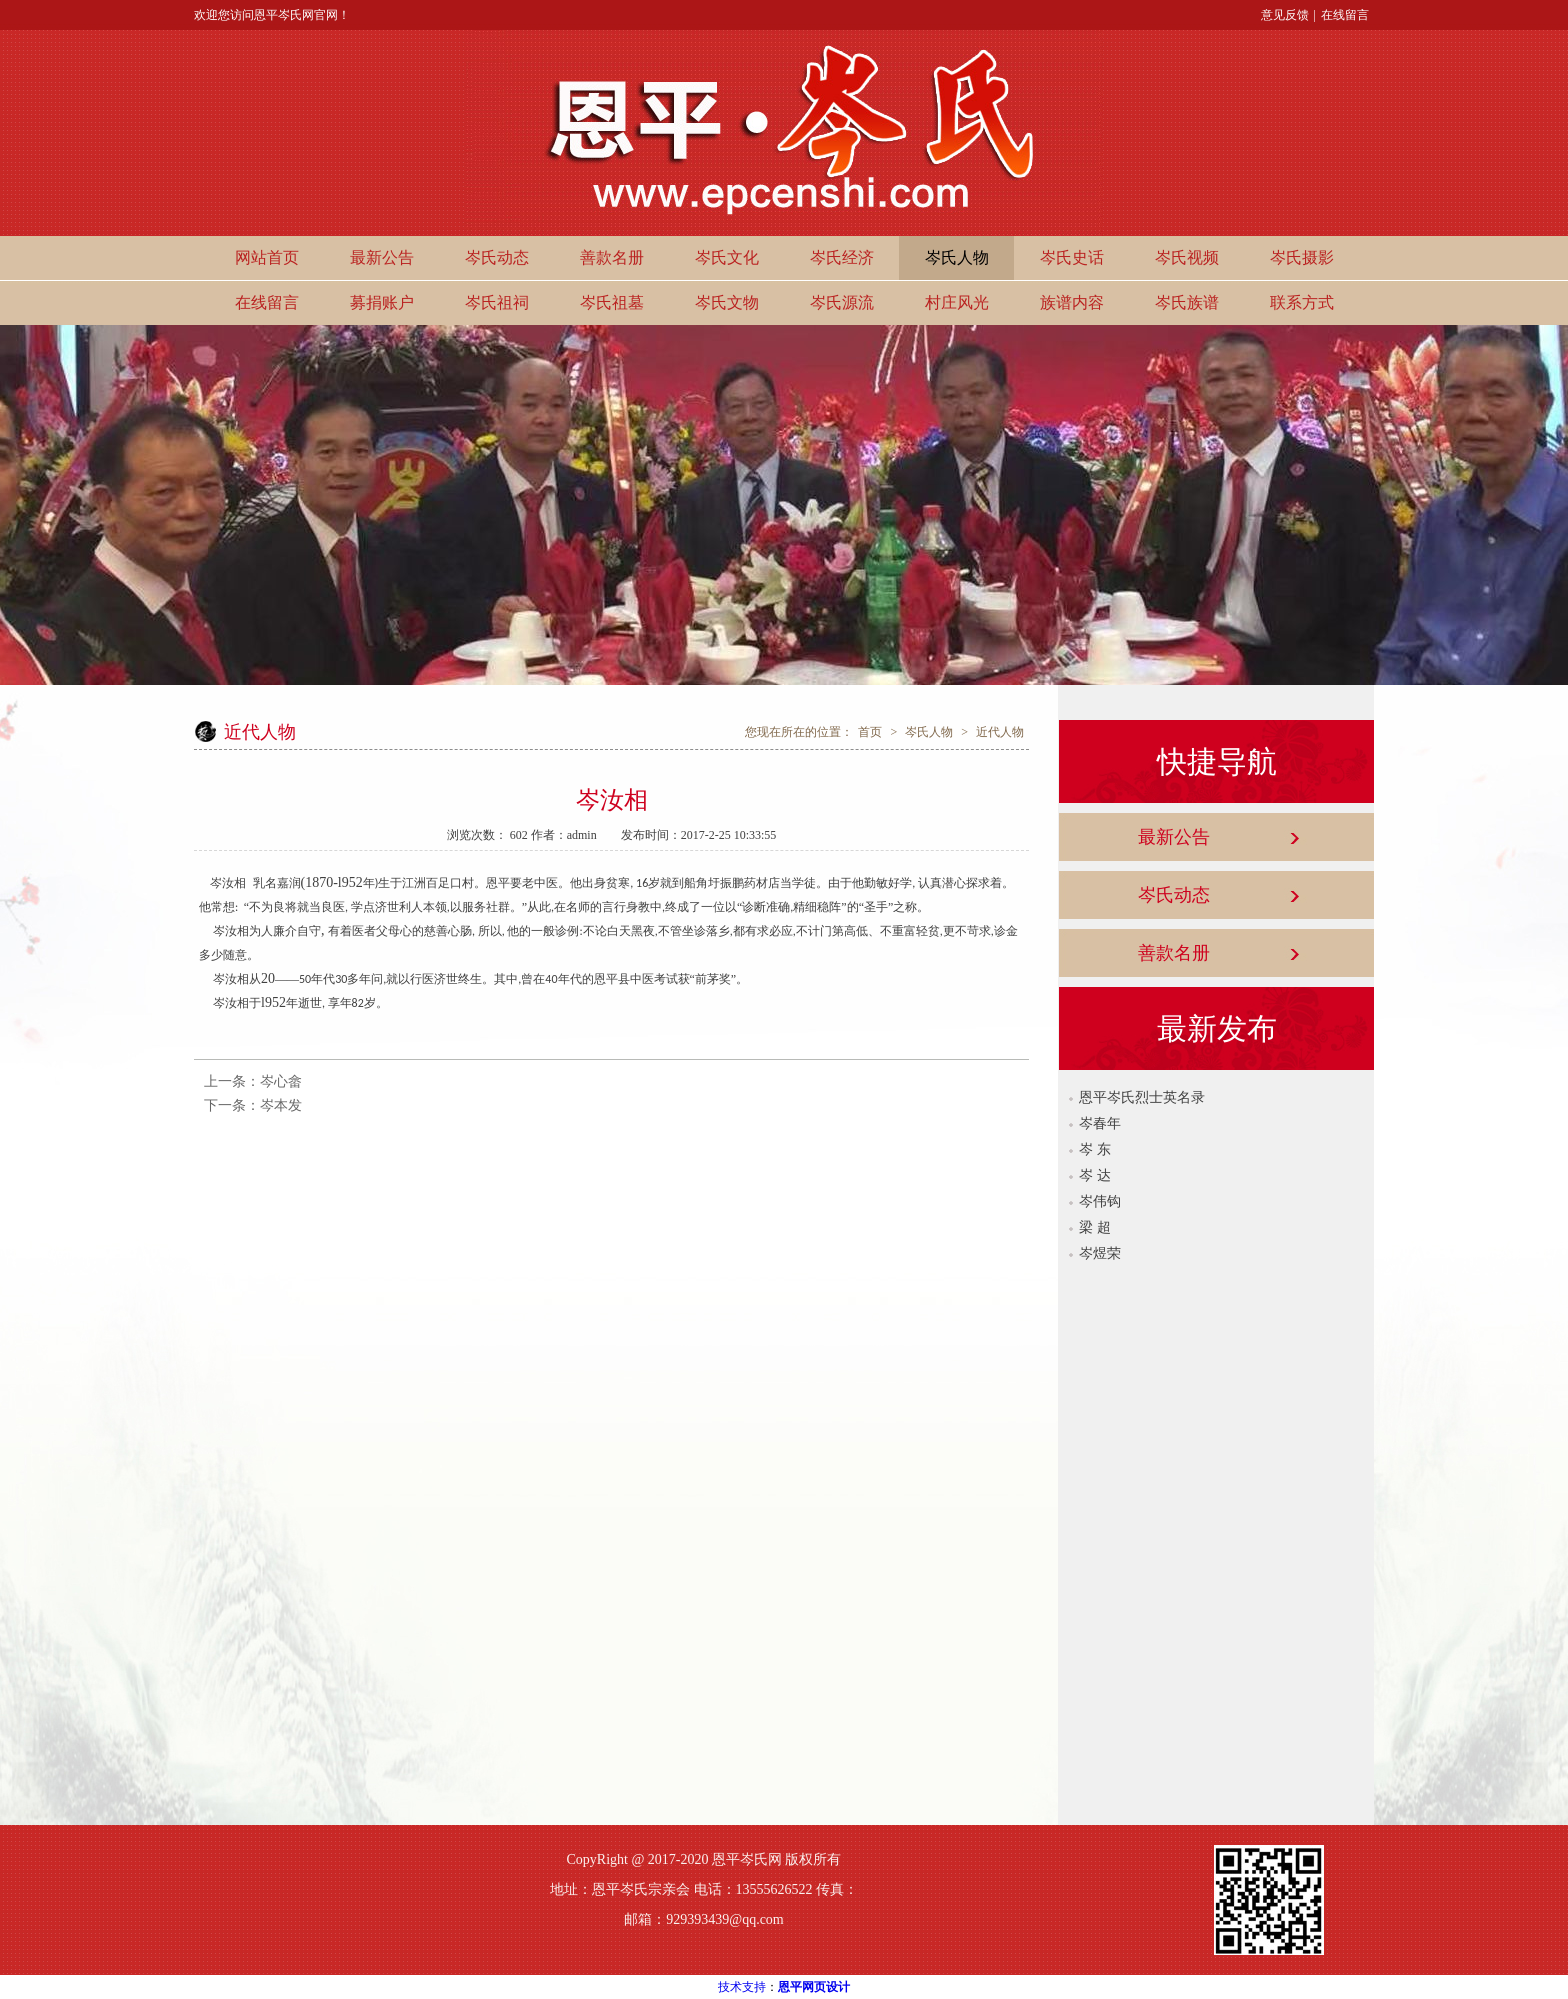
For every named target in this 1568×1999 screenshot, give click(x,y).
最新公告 (382, 257)
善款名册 (612, 257)
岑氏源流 (842, 302)
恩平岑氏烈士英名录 (1142, 1097)
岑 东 (1095, 1149)
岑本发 (281, 1105)
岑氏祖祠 (497, 302)
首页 (870, 732)
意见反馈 (1285, 15)
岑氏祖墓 (612, 302)
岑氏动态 (497, 257)
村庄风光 (957, 302)
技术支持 (742, 1987)
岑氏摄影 (1302, 257)
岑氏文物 (727, 302)
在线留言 (1345, 15)
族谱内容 (1072, 302)
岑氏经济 (842, 257)
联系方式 (1302, 302)
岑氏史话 (1072, 257)
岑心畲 (281, 1081)
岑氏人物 (957, 257)
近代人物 (1000, 732)
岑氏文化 (727, 257)
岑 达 (1095, 1175)
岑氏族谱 (1187, 302)
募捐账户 (382, 302)
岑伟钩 (1100, 1201)
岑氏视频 (1187, 257)
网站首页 (267, 257)
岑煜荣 (1100, 1253)
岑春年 (1100, 1123)
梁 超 (1095, 1227)
